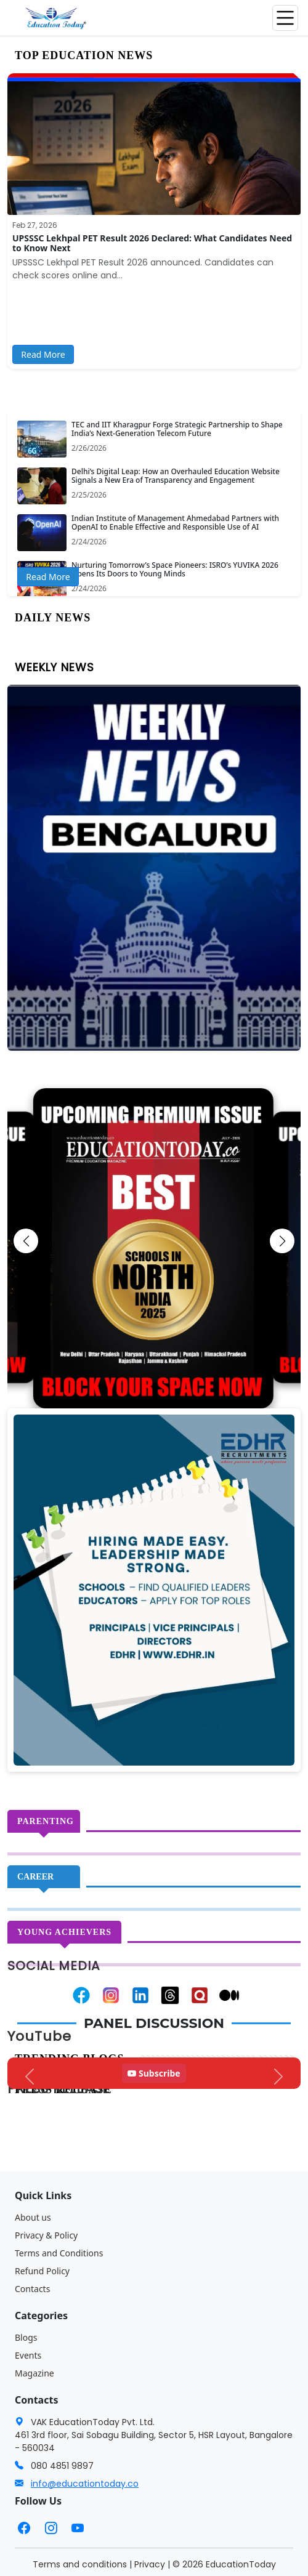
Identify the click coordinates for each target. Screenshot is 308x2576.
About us (33, 2217)
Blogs (26, 2337)
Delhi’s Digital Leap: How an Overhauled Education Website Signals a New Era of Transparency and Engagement (175, 475)
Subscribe (154, 2073)
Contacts (32, 2289)
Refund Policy (42, 2271)
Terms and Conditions (59, 2253)
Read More (43, 354)
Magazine (34, 2373)
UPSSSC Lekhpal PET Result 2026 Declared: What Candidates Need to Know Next (152, 243)
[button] (26, 1241)
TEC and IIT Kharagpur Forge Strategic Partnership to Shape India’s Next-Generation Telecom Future (177, 428)
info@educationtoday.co (85, 2483)
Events (28, 2355)
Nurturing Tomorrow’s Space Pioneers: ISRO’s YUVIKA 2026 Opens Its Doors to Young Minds (174, 569)
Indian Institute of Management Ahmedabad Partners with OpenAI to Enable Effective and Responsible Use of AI (175, 522)
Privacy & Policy (46, 2235)
